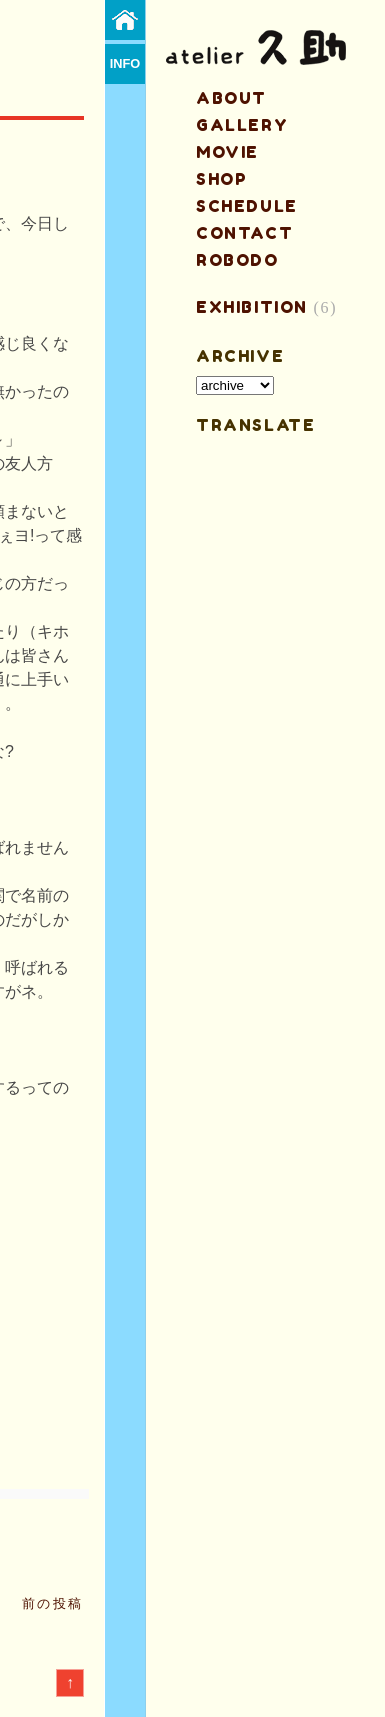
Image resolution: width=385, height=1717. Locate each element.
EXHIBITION (252, 307)
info (125, 63)
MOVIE (227, 152)
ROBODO (237, 260)
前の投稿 (53, 1603)
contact (244, 233)
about (231, 98)
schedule (247, 206)
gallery (242, 125)
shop (221, 179)
